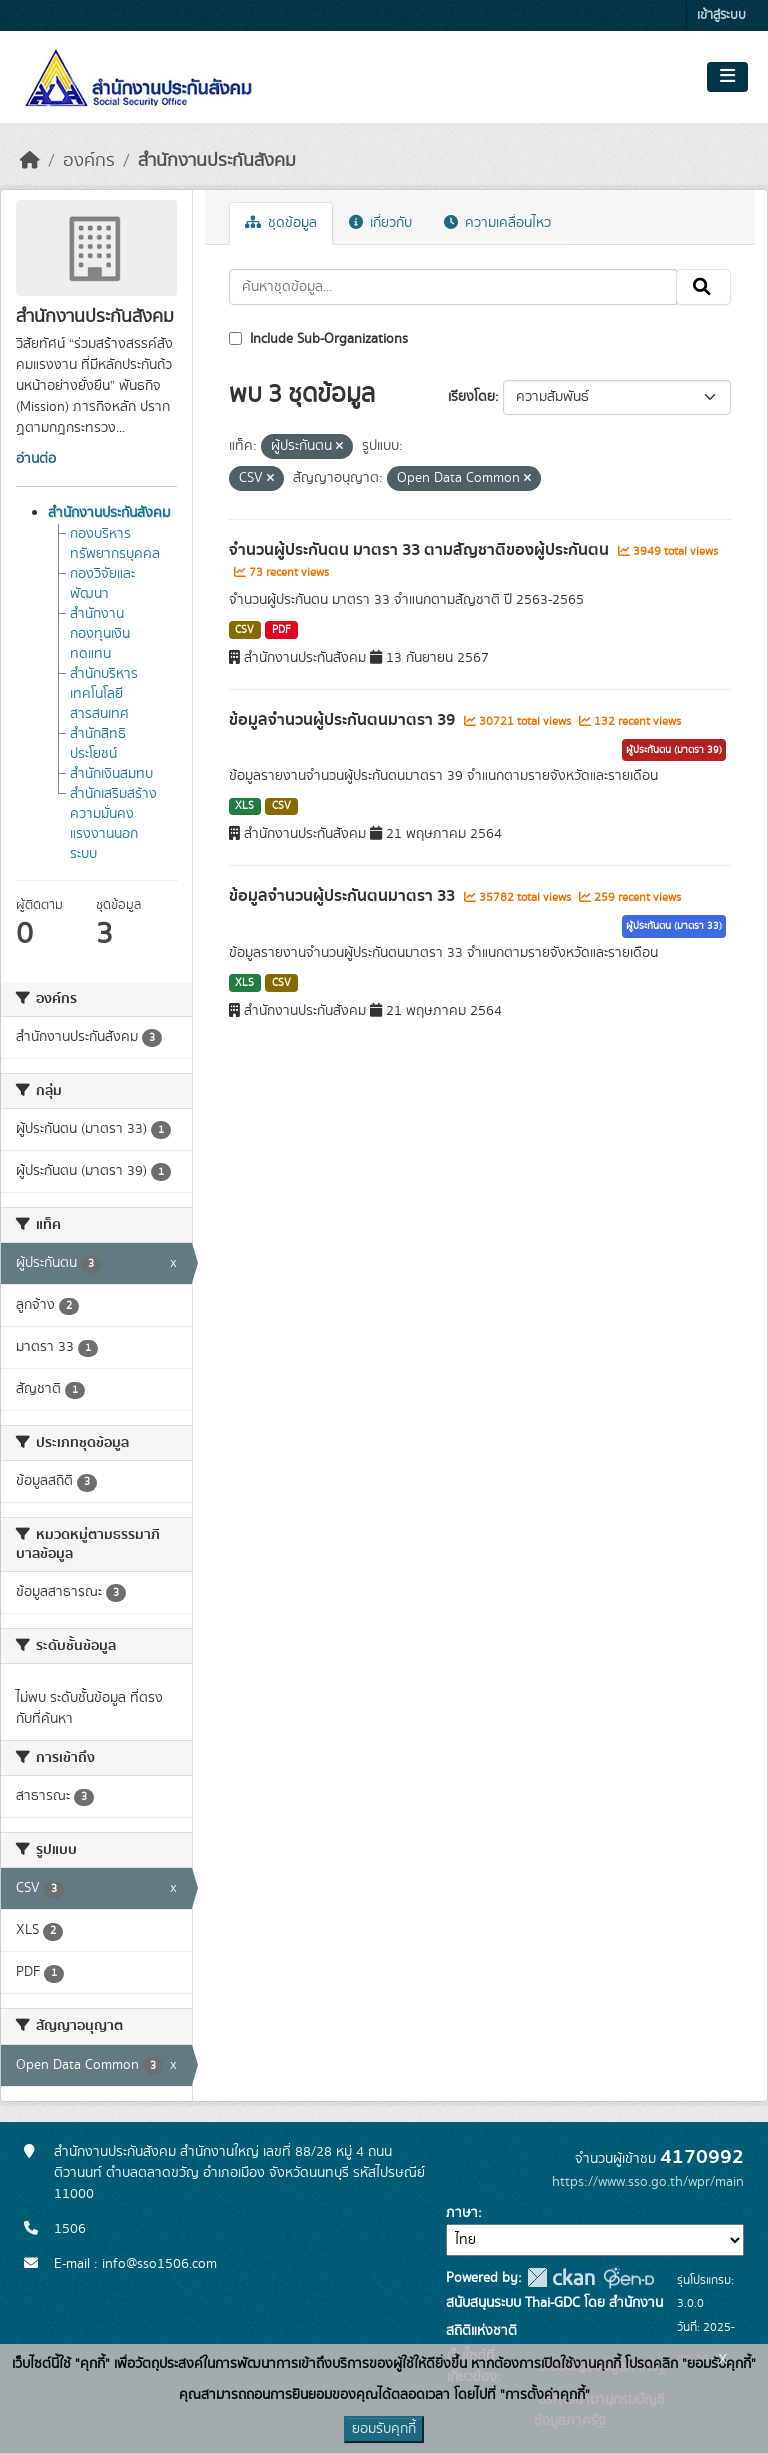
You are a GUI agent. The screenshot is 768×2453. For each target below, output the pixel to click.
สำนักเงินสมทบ (111, 774)
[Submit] (703, 287)
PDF (281, 630)
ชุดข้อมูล (281, 223)
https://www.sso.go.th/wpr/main (648, 2182)
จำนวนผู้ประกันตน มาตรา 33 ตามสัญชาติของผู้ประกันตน (421, 550)
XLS (244, 806)
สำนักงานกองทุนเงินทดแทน (100, 634)
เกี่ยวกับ (380, 223)
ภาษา (462, 2213)
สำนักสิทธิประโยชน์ (98, 744)
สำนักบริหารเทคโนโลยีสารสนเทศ (104, 694)
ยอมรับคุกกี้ (384, 2429)
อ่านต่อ (36, 459)
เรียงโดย (471, 397)
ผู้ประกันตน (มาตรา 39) (674, 750)
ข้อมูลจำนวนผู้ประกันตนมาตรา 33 (344, 896)
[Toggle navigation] (727, 77)
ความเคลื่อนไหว (497, 223)
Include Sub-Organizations (318, 339)
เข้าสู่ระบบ (721, 15)
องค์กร (89, 161)
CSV (244, 630)
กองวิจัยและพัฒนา (102, 584)
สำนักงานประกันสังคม (217, 161)
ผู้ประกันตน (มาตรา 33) (674, 926)
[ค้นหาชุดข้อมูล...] (453, 287)
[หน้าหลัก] (30, 161)
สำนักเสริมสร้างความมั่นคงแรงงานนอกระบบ (113, 824)
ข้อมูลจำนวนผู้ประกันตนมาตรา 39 (344, 720)
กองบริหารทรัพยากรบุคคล (115, 544)
